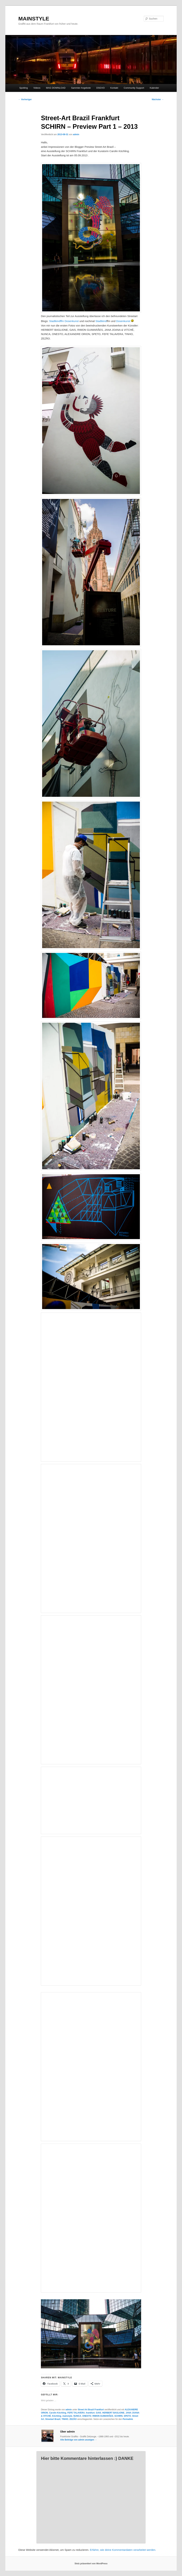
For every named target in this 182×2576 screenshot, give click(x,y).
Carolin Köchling (57, 2413)
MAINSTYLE (33, 18)
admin (76, 134)
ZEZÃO (73, 2419)
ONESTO (86, 2416)
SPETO (127, 2416)
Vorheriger (25, 99)
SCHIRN (118, 2416)
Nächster (158, 99)
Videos (37, 88)
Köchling (56, 2416)
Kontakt (114, 88)
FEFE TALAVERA (76, 2413)
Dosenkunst (72, 321)
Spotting (23, 88)
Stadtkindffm (56, 321)
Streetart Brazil (52, 2419)
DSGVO (100, 88)
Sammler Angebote (81, 88)
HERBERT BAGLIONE (113, 2413)
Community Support (134, 88)
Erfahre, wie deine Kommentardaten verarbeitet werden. (123, 2549)
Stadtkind (101, 321)
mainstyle (67, 2416)
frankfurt (90, 2413)
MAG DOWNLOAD (56, 88)
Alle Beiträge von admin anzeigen (78, 2440)
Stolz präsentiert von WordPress (90, 2563)
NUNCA (77, 2416)
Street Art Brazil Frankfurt (91, 2409)
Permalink (128, 2419)
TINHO (64, 2419)
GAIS (98, 2413)
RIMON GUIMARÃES (102, 2416)
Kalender (154, 88)
